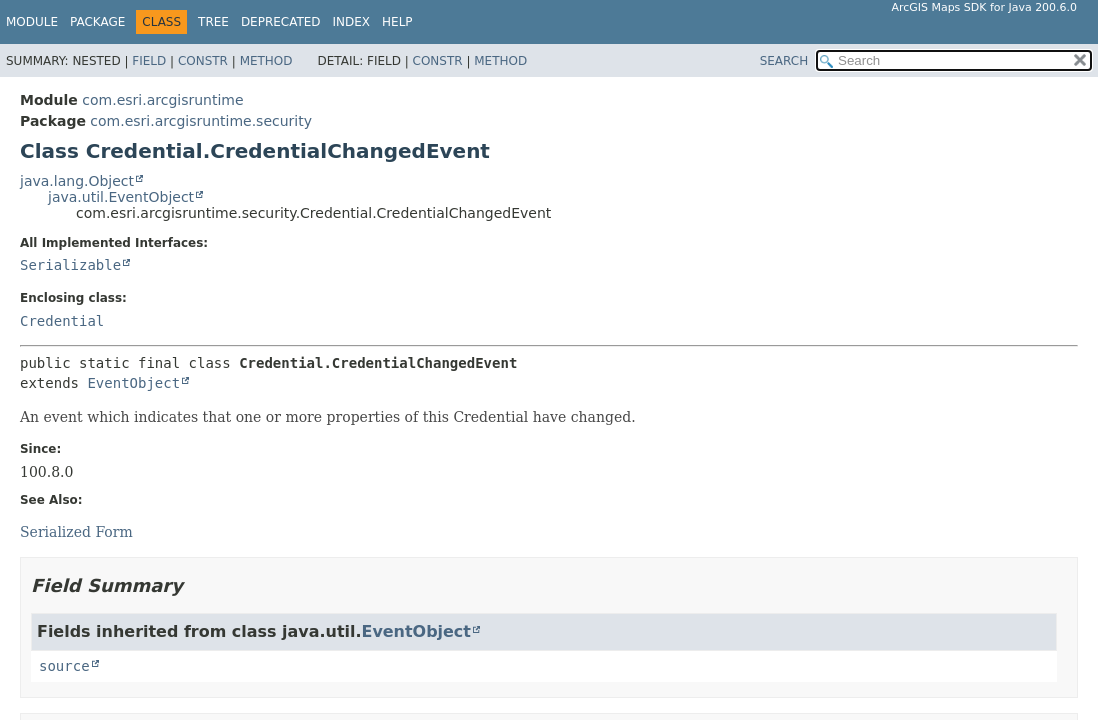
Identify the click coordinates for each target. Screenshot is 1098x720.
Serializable (70, 265)
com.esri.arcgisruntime (162, 100)
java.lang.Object (77, 181)
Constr (203, 61)
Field (149, 61)
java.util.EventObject (121, 197)
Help (397, 22)
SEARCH (784, 61)
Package (97, 22)
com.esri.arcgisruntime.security (201, 121)
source (64, 666)
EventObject (133, 383)
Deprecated (281, 22)
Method (266, 61)
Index (352, 22)
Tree (213, 22)
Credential (62, 321)
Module (32, 22)
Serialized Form (76, 532)
